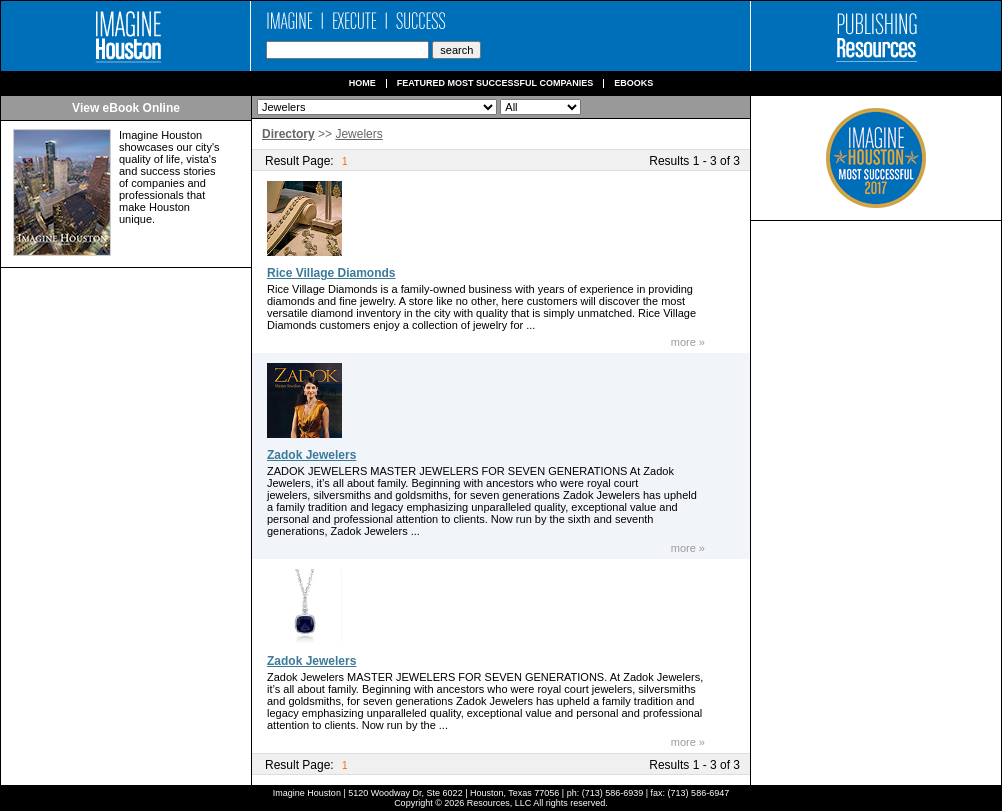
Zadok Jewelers (311, 455)
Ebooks (633, 83)
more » (688, 342)
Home (362, 83)
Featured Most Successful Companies (495, 83)
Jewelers (358, 134)
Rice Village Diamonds (331, 273)
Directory (288, 134)
